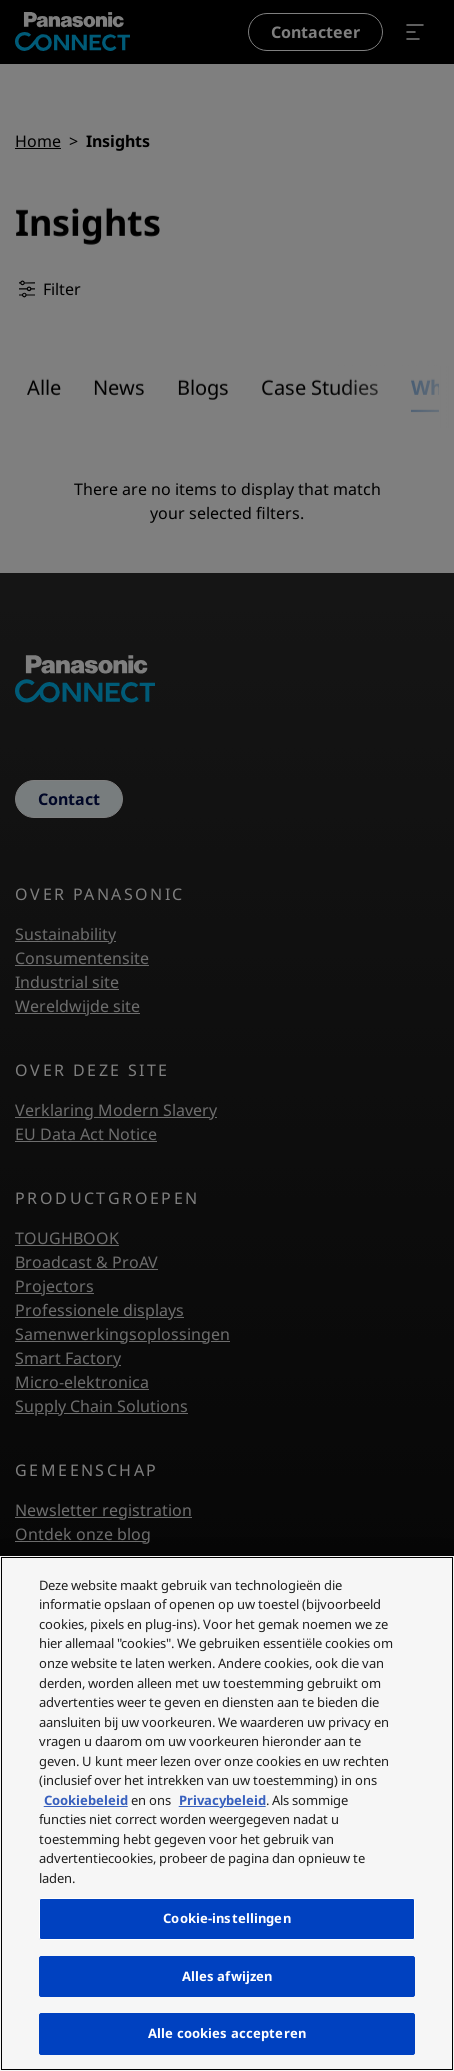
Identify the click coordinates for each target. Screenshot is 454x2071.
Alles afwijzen (227, 1976)
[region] (227, 1813)
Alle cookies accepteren (227, 2033)
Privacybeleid (222, 1800)
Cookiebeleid (86, 1800)
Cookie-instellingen (226, 1918)
